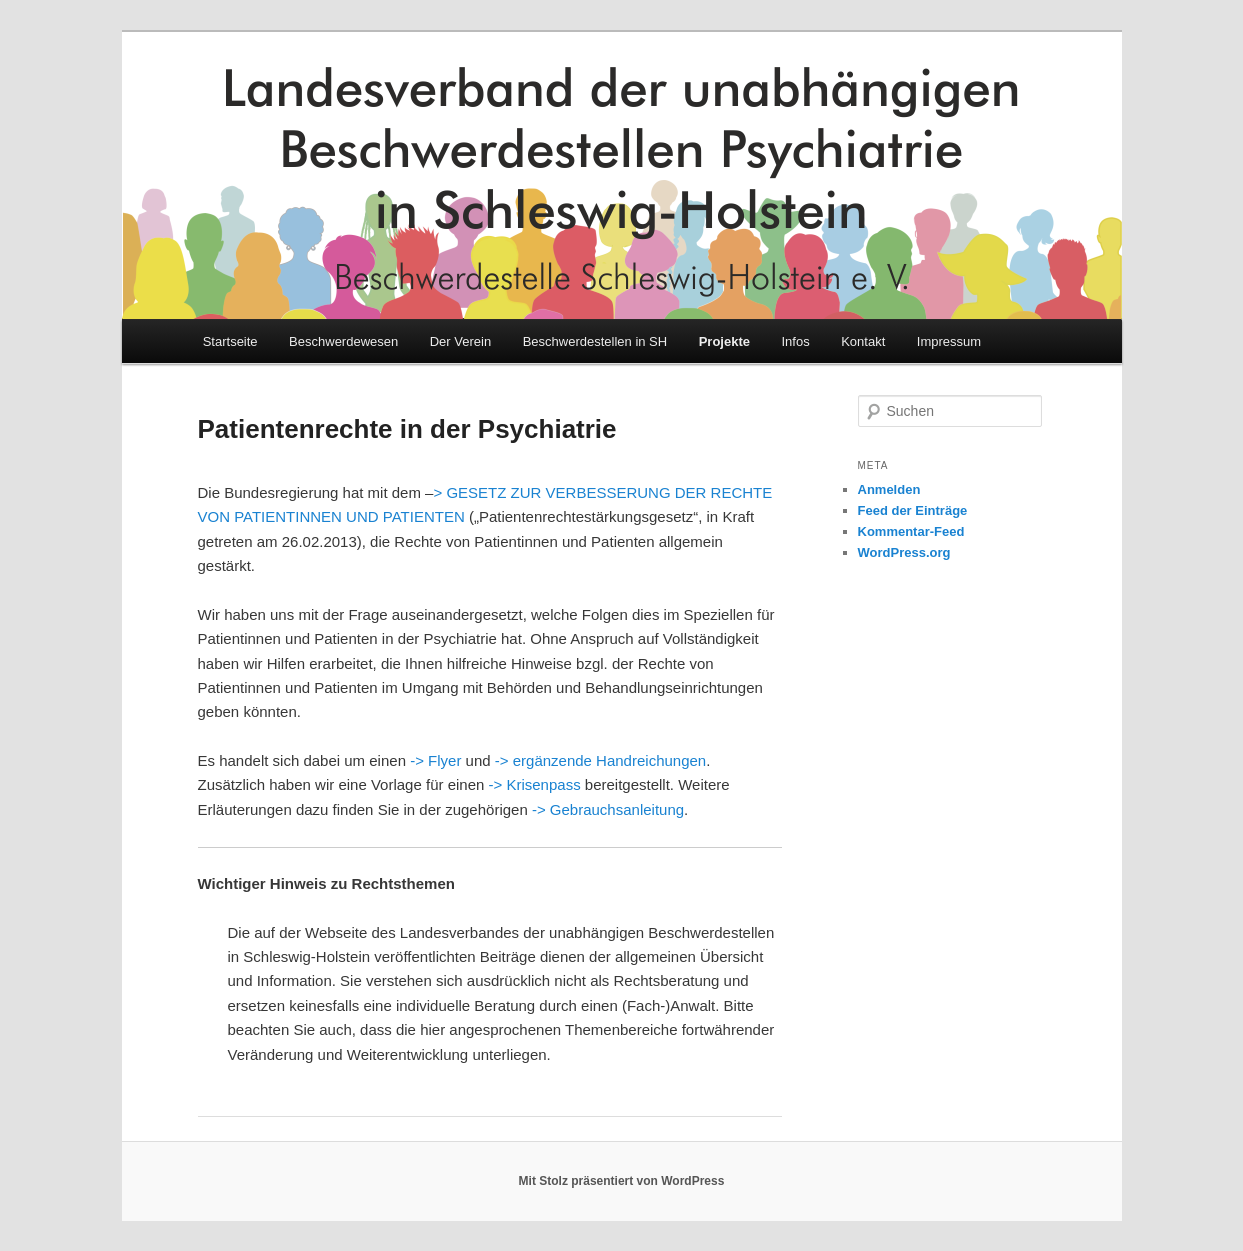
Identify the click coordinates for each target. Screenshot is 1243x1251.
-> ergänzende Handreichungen (600, 760)
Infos (796, 341)
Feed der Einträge (913, 510)
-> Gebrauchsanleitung (608, 809)
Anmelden (889, 489)
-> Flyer (435, 760)
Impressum (949, 341)
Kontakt (863, 341)
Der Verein (460, 341)
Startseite (230, 341)
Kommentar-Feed (911, 531)
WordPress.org (904, 552)
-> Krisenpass (535, 784)
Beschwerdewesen (343, 341)
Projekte (724, 341)
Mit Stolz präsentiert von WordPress (622, 1181)
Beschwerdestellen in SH (595, 341)
